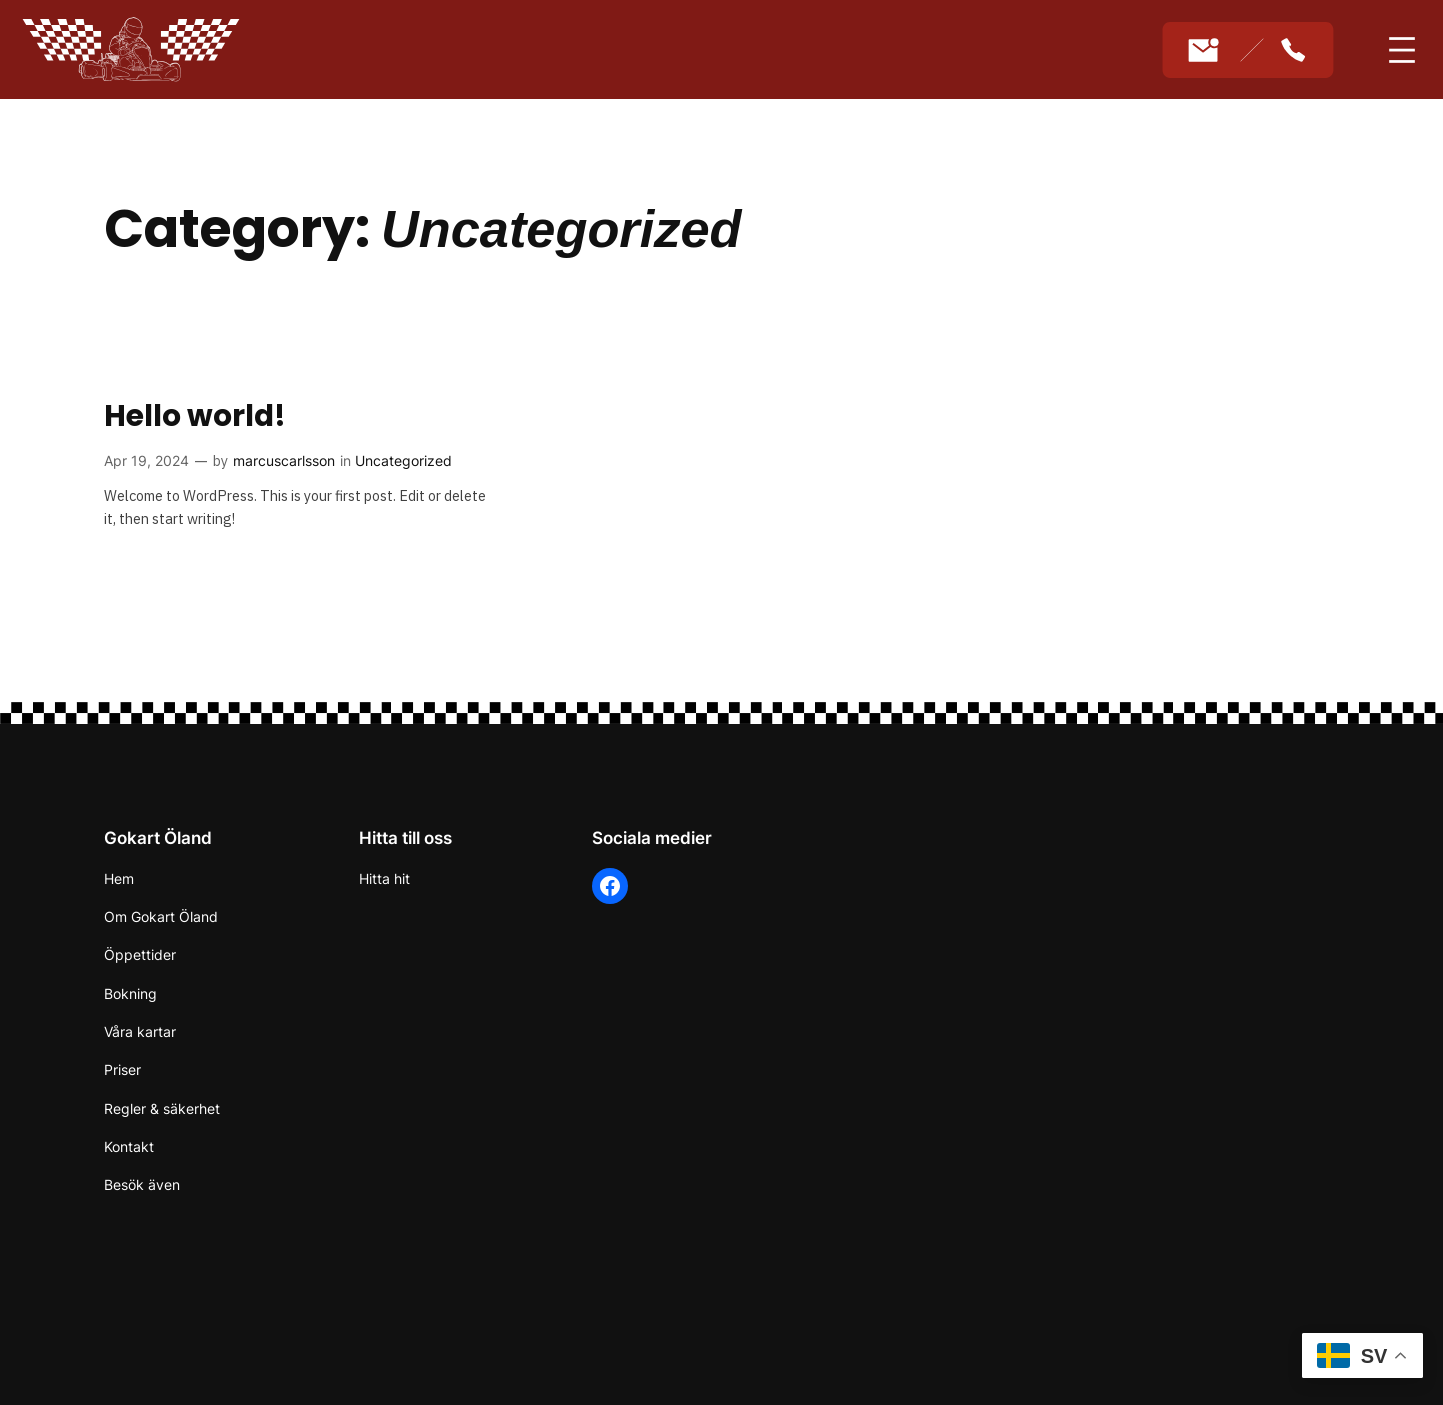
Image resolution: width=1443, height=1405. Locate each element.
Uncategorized (403, 460)
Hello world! (195, 416)
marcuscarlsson (284, 460)
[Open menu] (1402, 50)
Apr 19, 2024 (146, 460)
